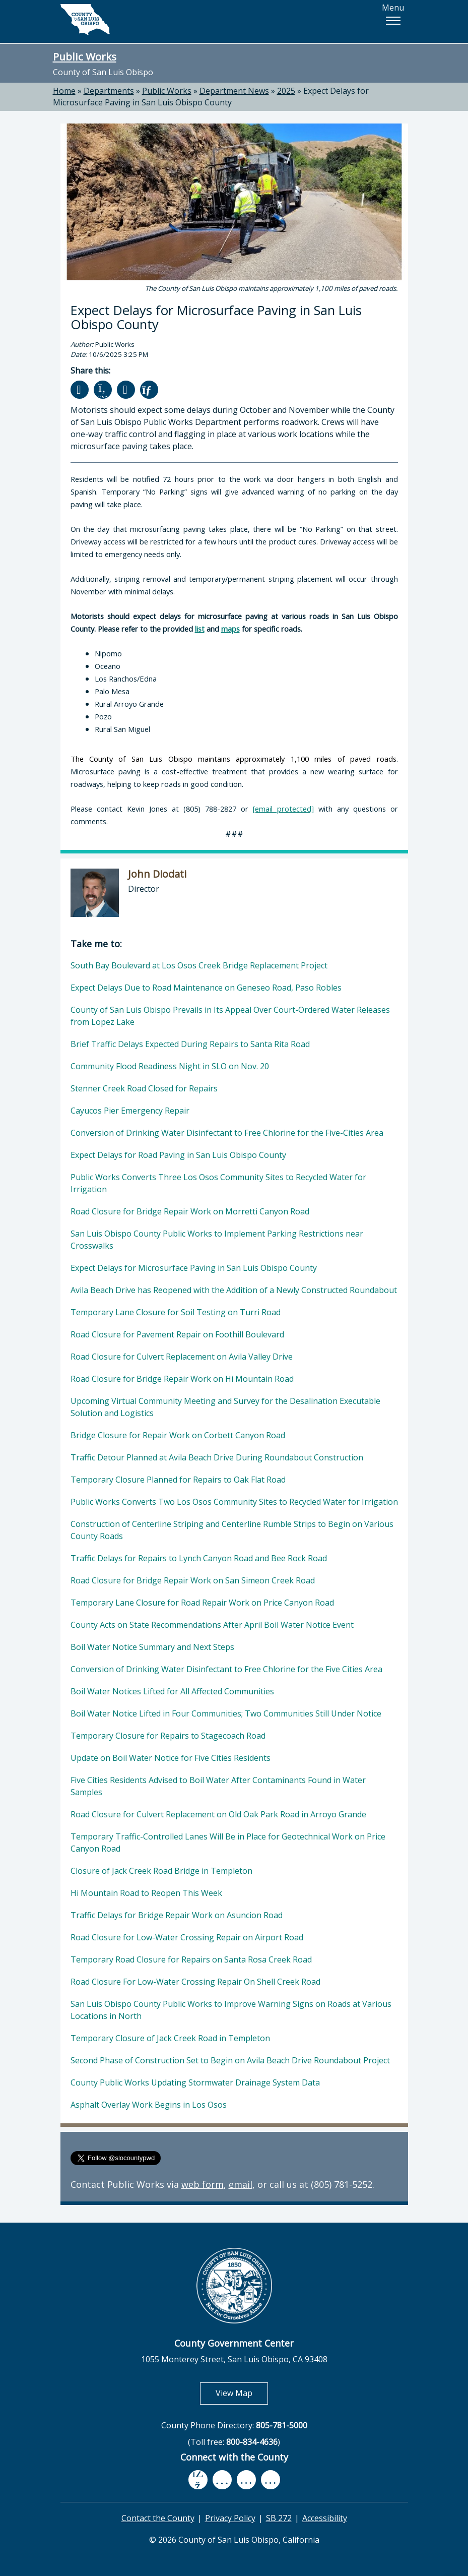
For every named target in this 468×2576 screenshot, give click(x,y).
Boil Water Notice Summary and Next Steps (152, 1646)
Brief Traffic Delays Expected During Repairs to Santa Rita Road (190, 1044)
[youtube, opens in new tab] (222, 2480)
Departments (109, 90)
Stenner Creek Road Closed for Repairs (144, 1088)
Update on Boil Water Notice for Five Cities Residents (171, 1757)
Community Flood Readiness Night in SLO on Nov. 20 (170, 1066)
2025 (286, 90)
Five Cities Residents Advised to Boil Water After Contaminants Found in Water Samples (218, 1786)
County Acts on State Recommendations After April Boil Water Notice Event (212, 1624)
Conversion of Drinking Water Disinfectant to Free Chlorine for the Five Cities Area (226, 1669)
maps (230, 629)
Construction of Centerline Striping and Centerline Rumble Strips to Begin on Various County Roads (232, 1530)
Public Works (84, 56)
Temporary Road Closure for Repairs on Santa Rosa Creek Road (191, 1959)
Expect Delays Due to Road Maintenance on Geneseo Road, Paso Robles (206, 987)
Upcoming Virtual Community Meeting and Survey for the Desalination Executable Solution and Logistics (225, 1407)
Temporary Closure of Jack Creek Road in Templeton (170, 2038)
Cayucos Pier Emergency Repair (130, 1110)
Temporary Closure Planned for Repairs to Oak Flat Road (178, 1479)
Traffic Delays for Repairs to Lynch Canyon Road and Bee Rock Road (199, 1558)
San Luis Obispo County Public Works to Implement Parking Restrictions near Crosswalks (217, 1239)
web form (202, 2184)
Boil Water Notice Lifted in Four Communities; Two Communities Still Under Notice (226, 1713)
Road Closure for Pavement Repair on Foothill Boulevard (177, 1334)
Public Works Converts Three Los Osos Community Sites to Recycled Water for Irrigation (218, 1183)
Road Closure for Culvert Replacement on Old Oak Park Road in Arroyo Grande (218, 1814)
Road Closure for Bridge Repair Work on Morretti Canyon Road (190, 1211)
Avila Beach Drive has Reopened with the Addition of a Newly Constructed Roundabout (234, 1290)
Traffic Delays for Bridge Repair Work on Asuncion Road (177, 1915)
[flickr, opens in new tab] (246, 2480)
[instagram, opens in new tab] (270, 2480)
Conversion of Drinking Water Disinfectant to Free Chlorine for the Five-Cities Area (227, 1132)
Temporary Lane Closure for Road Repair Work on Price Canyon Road (202, 1602)
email (240, 2184)
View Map (242, 2393)
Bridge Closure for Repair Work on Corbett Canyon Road (178, 1435)
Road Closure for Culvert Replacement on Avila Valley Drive (182, 1356)
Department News (234, 90)
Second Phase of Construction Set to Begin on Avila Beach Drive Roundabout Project (230, 2060)
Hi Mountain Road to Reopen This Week (146, 1892)
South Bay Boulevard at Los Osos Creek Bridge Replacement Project (199, 965)
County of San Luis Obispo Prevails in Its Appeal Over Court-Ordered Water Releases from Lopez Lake (230, 1015)
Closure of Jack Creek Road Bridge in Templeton (161, 1870)
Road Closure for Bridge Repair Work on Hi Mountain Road (182, 1378)
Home (64, 90)
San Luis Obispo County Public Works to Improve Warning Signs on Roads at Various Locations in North (231, 2009)
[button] (393, 20)
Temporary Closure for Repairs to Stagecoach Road (168, 1735)
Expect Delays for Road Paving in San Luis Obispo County (178, 1154)
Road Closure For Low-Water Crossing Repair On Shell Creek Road (195, 1981)
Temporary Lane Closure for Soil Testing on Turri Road (176, 1312)
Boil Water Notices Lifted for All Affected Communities (172, 1691)
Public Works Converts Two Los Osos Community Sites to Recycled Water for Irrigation (234, 1501)
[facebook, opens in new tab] (198, 2480)
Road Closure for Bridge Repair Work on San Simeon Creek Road (193, 1580)
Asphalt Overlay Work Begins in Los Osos (149, 2104)
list (200, 629)
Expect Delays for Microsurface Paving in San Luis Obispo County (211, 96)
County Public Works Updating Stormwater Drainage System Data (195, 2082)
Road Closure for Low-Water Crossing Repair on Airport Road (187, 1937)
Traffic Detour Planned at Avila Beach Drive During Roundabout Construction (217, 1457)
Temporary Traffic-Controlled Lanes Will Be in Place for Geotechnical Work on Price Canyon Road (228, 1842)
